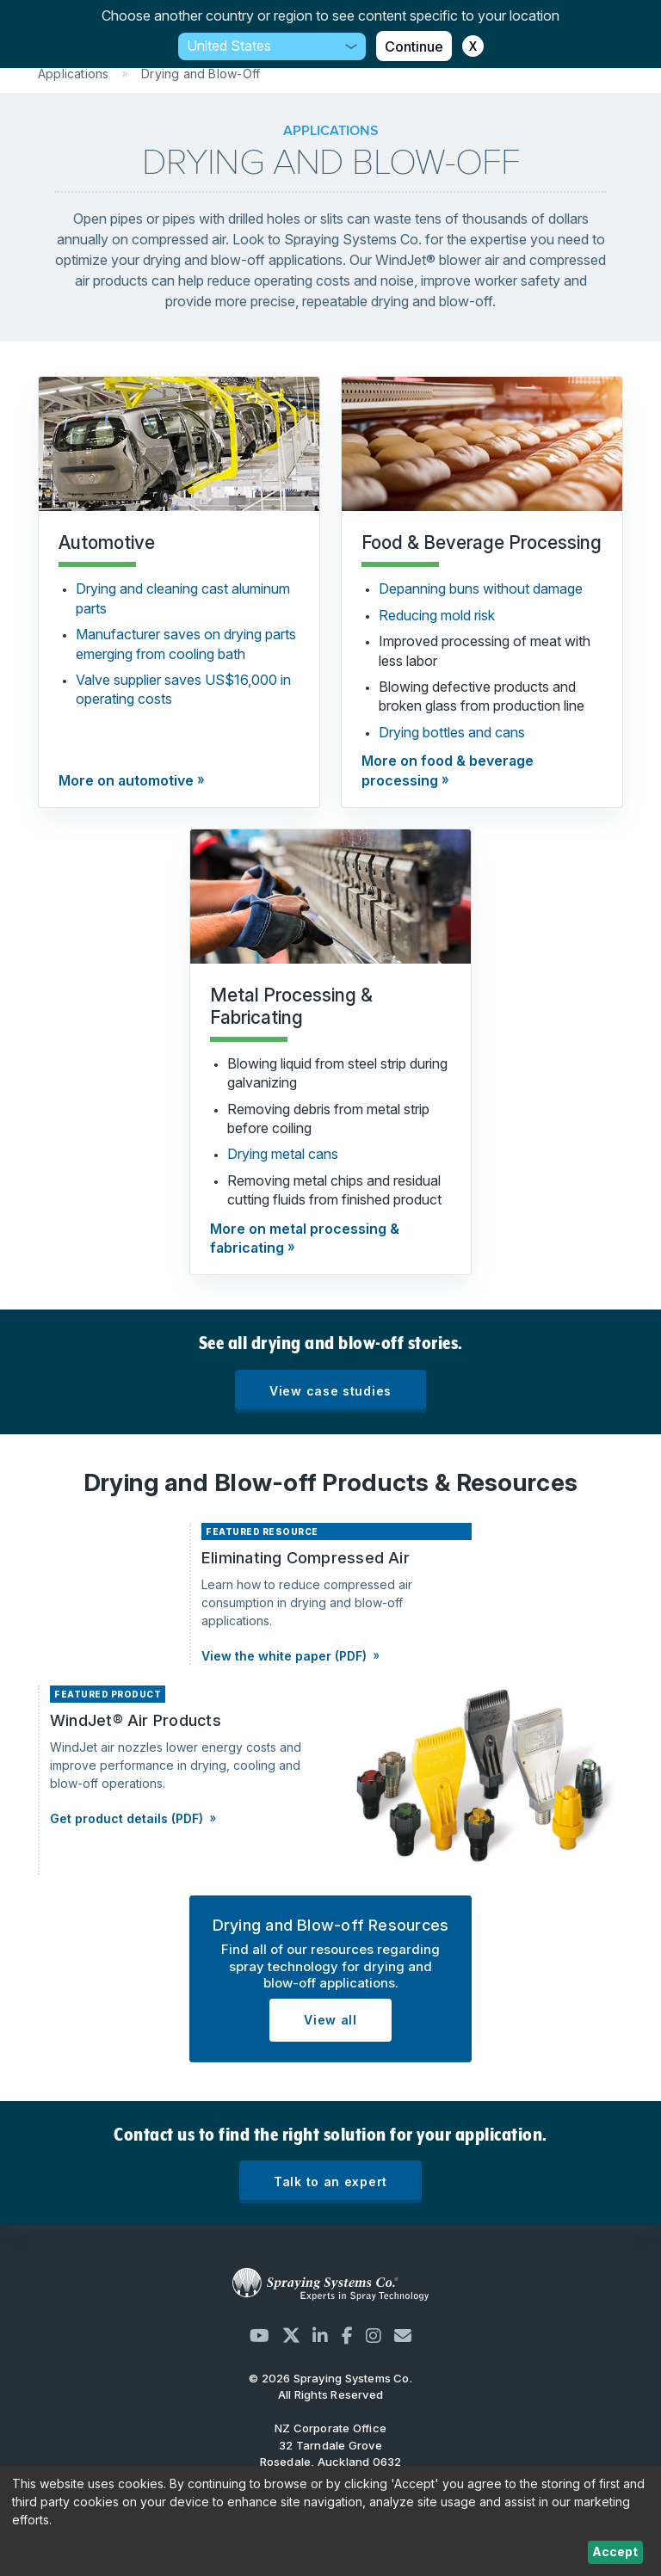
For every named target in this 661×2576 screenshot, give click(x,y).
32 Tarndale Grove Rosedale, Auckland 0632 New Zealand (331, 2462)
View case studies (330, 1391)
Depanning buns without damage (481, 588)
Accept (615, 2551)
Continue (414, 46)
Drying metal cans (282, 1153)
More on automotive (126, 780)
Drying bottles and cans (452, 732)
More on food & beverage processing (447, 770)
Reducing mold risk (437, 615)
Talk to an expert (330, 2181)
